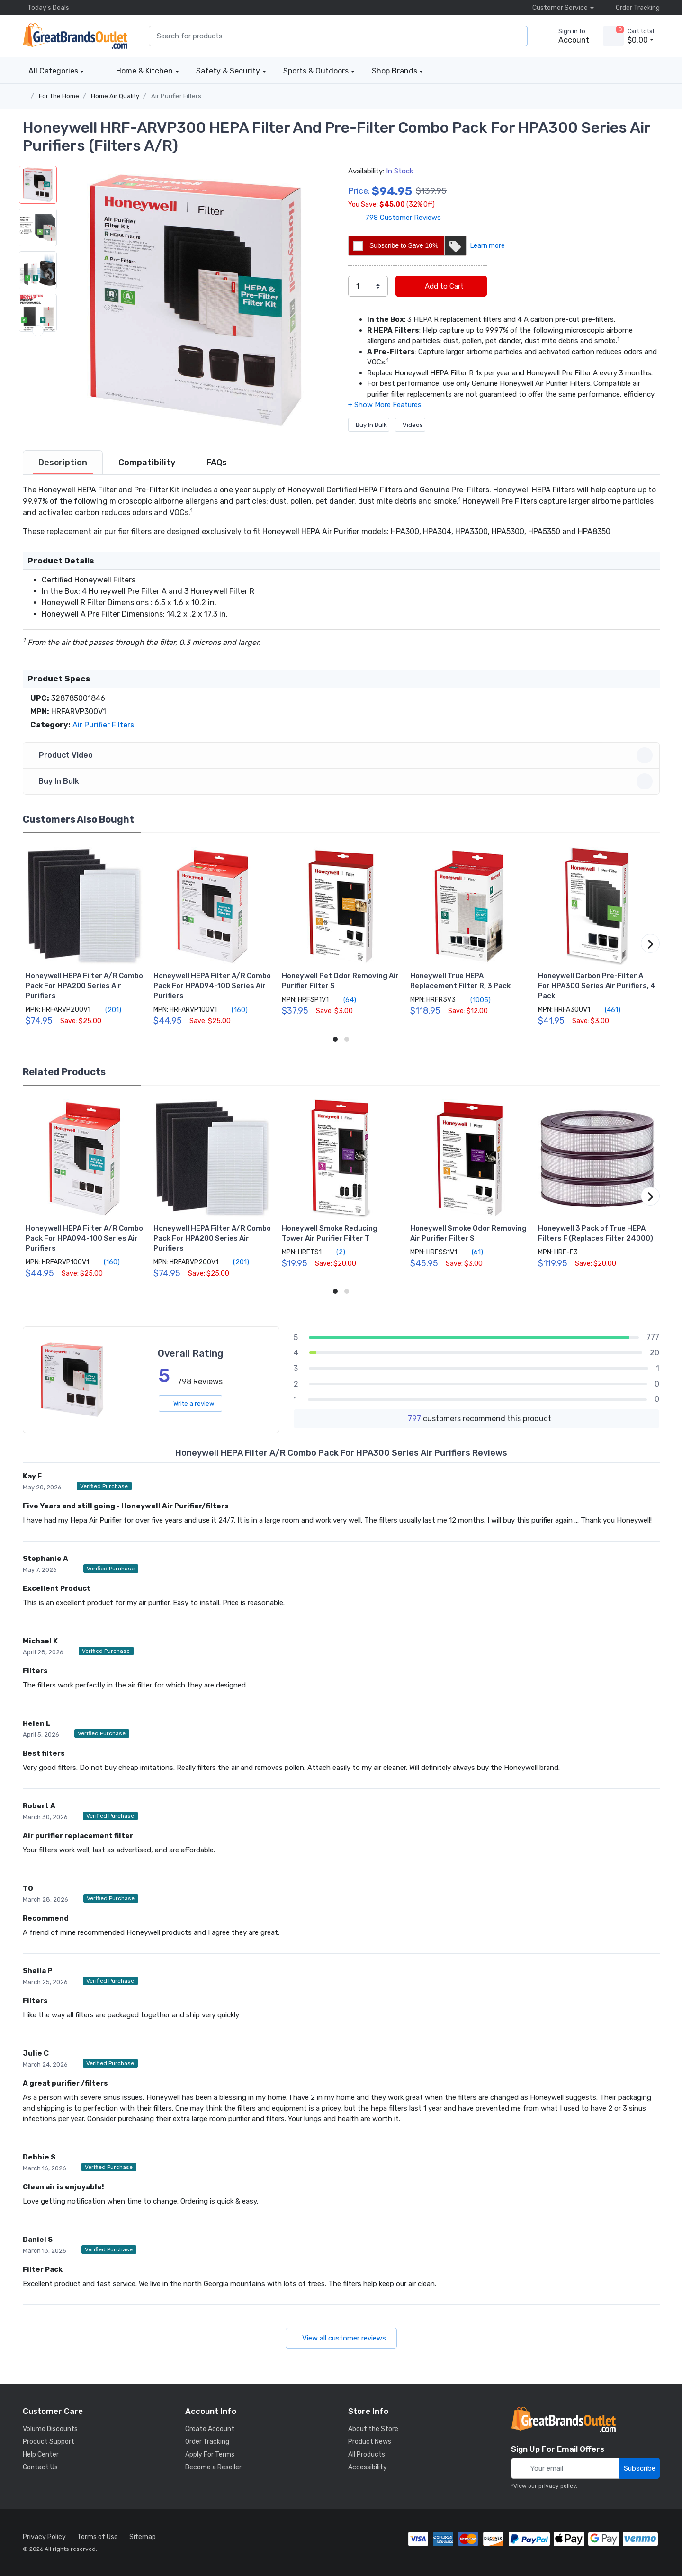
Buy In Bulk (368, 424)
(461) (607, 1010)
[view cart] (613, 36)
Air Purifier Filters (176, 96)
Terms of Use (97, 2537)
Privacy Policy (44, 2537)
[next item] (38, 416)
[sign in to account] (567, 36)
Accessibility (367, 2467)
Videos (410, 424)
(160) (234, 1010)
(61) (472, 1252)
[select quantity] (368, 286)
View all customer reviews (341, 2338)
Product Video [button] (343, 755)
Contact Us (40, 2467)
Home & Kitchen (144, 70)
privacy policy (557, 2486)
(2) (335, 1252)
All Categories (50, 70)
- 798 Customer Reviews (394, 217)
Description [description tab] (62, 462)
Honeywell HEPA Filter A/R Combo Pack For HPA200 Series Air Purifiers (84, 985)
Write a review (190, 1403)
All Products (366, 2454)
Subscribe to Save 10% (417, 245)
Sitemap (142, 2537)
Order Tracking (635, 7)
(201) (107, 1010)
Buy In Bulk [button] (343, 781)
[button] (196, 300)
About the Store (373, 2429)
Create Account (209, 2429)
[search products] (516, 36)
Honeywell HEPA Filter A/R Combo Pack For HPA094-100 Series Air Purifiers (212, 985)
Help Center (41, 2454)
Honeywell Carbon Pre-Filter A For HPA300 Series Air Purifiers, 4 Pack (596, 985)
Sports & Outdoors (316, 70)
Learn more (487, 246)
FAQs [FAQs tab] (216, 462)
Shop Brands (394, 70)
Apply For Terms (209, 2454)
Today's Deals (46, 7)
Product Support (48, 2442)
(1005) (475, 1000)
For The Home (59, 96)
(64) (344, 1000)
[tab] (63, 462)
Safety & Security (228, 70)
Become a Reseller (213, 2467)
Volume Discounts (50, 2429)
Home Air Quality (115, 96)
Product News (369, 2442)
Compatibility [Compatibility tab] (146, 462)
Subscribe (639, 2468)
